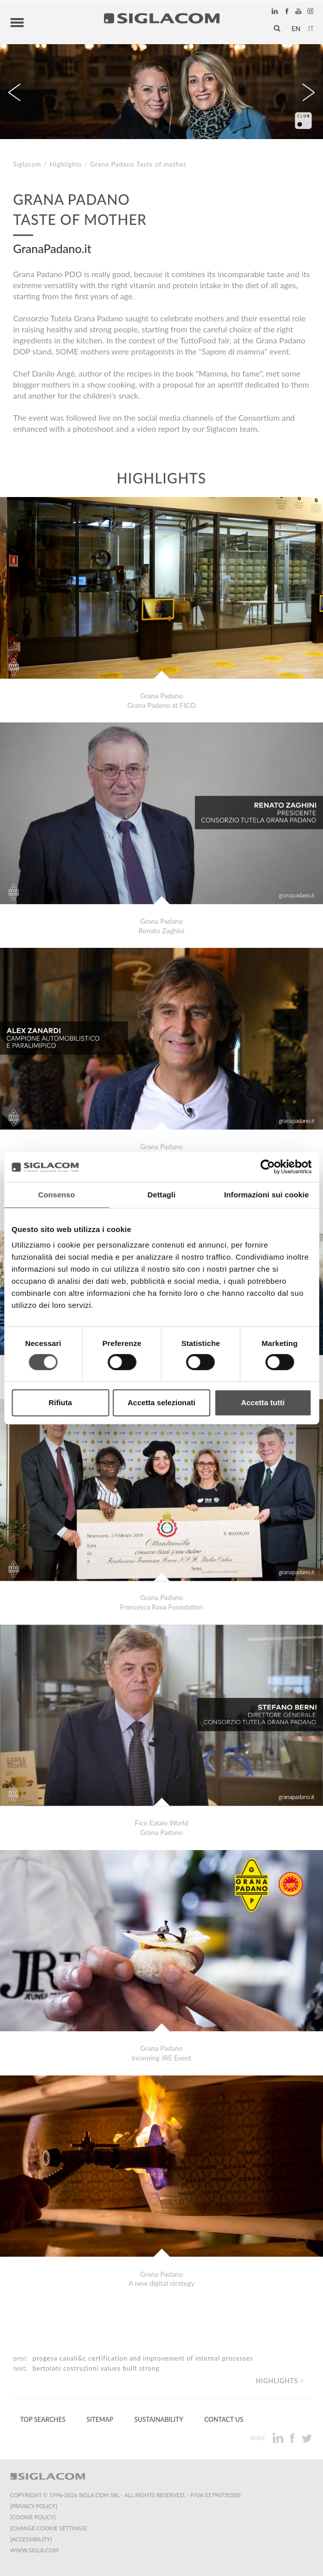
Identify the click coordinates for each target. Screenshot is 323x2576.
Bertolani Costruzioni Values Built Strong (96, 2368)
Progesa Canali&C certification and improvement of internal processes (143, 2358)
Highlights (66, 164)
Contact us (224, 2419)
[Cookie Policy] (33, 2517)
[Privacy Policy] (33, 2506)
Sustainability (158, 2419)
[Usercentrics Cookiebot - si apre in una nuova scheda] (267, 1166)
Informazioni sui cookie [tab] (266, 1194)
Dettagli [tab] (162, 1194)
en (295, 29)
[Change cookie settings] (48, 2528)
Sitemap (99, 2419)
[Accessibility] (31, 2539)
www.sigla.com (34, 2550)
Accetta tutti (263, 1402)
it (311, 29)
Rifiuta (60, 1402)
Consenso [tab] (56, 1194)
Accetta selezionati (161, 1402)
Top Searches (42, 2419)
